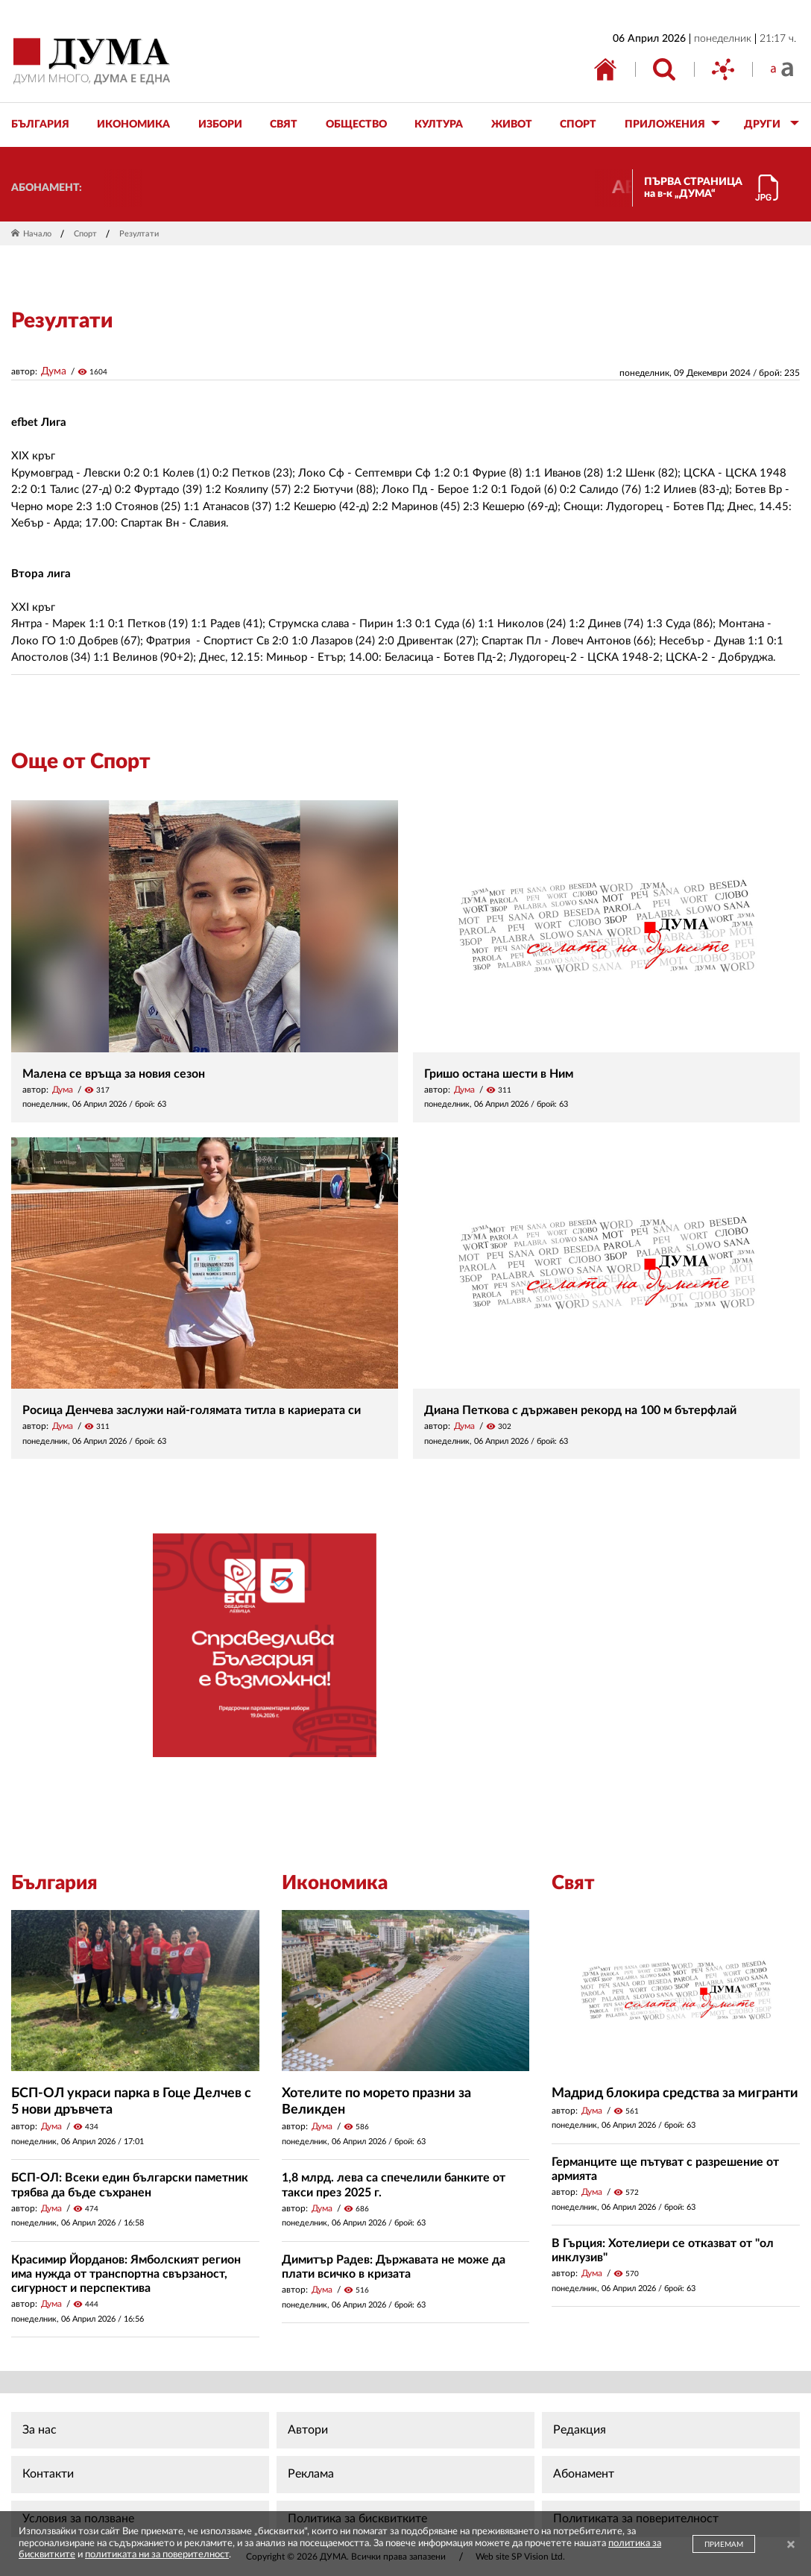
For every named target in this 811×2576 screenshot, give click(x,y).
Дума (53, 371)
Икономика (335, 1883)
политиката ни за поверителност (157, 2555)
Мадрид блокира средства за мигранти (675, 2093)
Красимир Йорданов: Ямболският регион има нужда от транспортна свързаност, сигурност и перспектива (126, 2274)
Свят (573, 1883)
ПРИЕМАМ (723, 2544)
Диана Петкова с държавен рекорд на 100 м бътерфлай (580, 1410)
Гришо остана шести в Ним (498, 1074)
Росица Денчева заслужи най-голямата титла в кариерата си (191, 1410)
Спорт (85, 234)
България (54, 1883)
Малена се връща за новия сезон (113, 1074)
